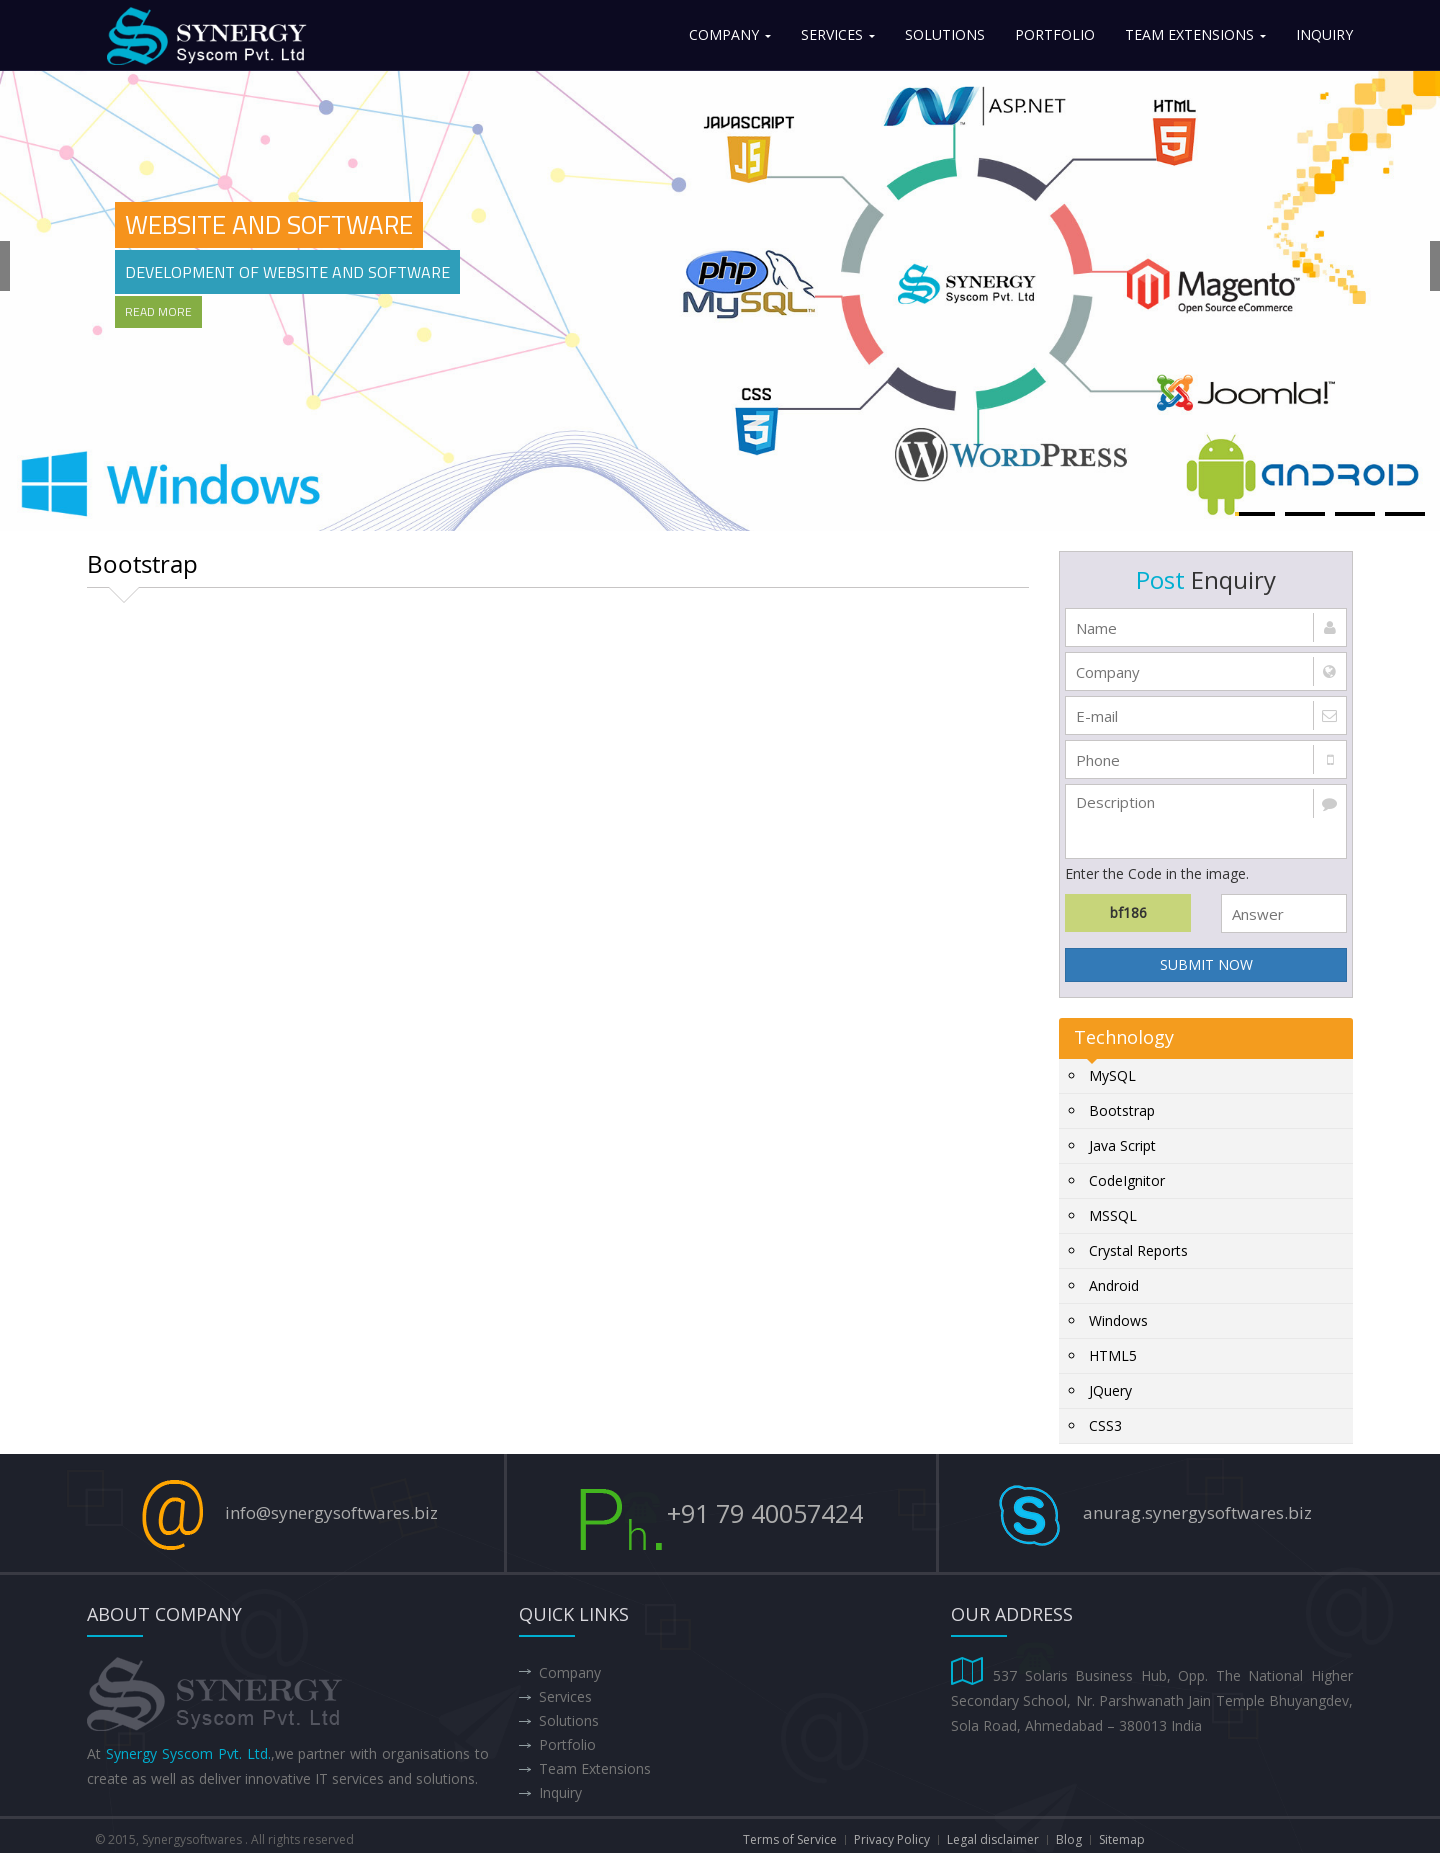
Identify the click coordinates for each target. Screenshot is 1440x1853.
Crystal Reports (1138, 1250)
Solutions (945, 34)
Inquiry (1324, 34)
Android (1114, 1285)
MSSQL (1113, 1215)
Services (838, 34)
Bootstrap (1122, 1110)
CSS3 (1105, 1425)
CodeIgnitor (1127, 1180)
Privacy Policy (892, 1839)
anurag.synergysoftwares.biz (1197, 1512)
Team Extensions (1195, 34)
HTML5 (1113, 1355)
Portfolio (1055, 34)
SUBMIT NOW (1206, 964)
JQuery (1110, 1390)
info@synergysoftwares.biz (331, 1512)
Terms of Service (790, 1839)
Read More (158, 311)
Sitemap (1122, 1839)
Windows (1118, 1320)
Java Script (1122, 1145)
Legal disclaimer (993, 1839)
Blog (1069, 1839)
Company (730, 34)
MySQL (1112, 1075)
